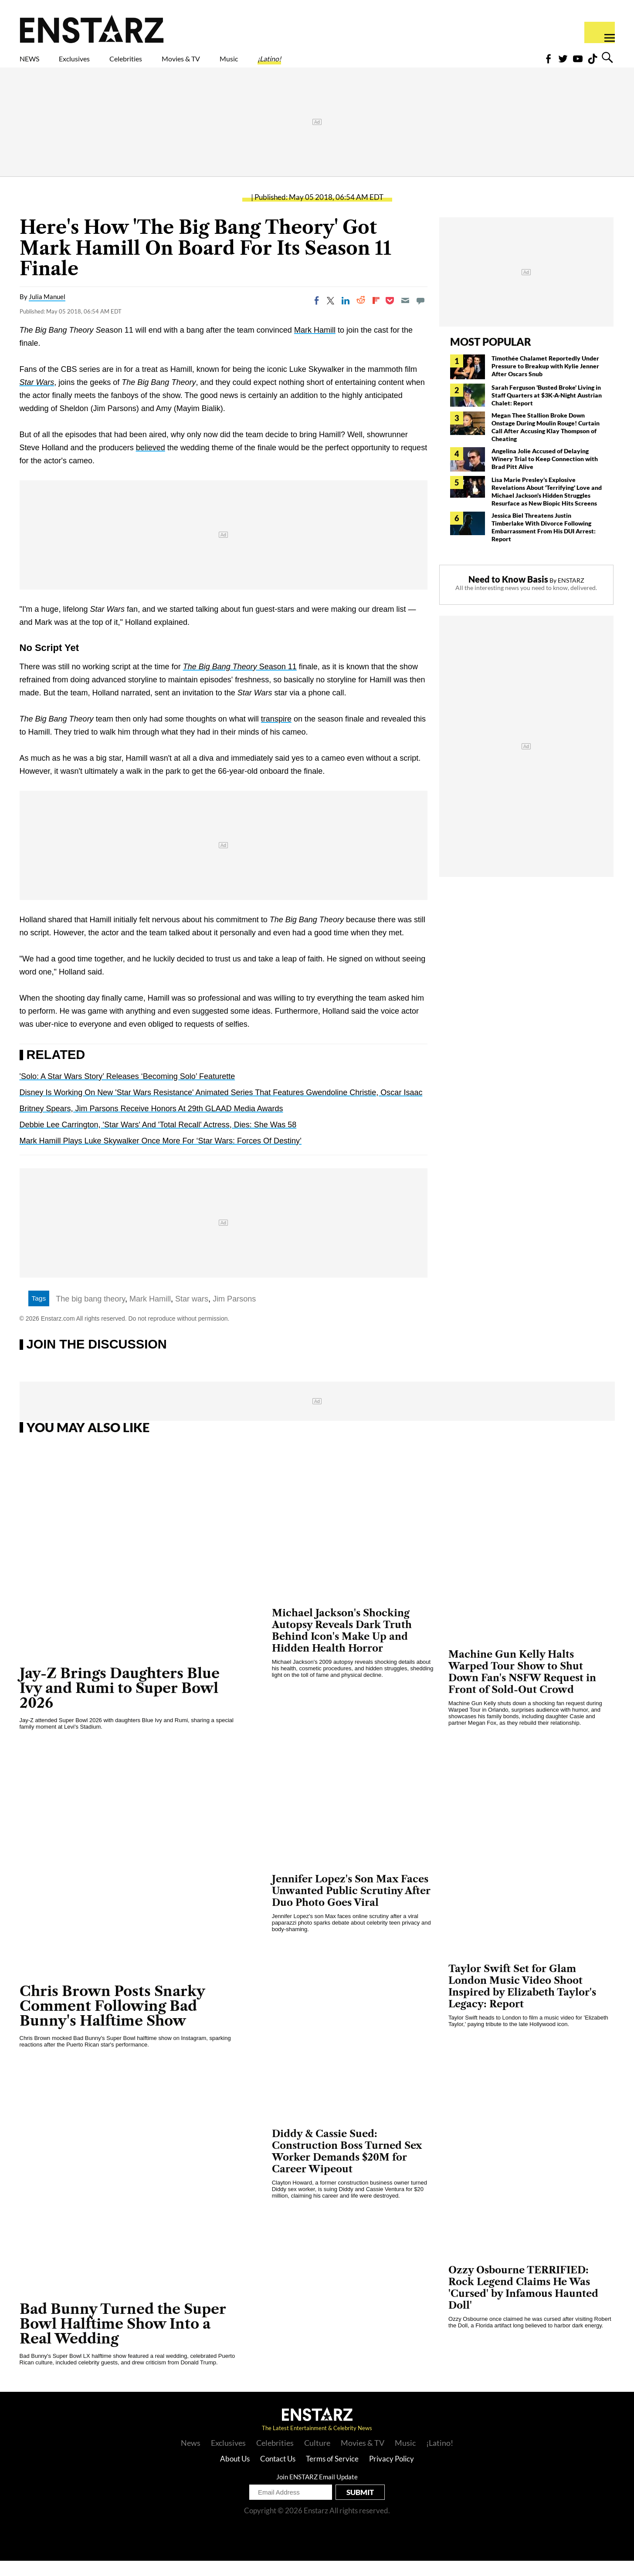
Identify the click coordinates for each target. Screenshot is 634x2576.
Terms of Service (332, 2473)
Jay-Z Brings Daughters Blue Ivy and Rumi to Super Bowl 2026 (120, 1703)
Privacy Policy (391, 2473)
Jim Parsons (234, 1314)
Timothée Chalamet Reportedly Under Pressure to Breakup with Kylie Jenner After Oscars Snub (545, 381)
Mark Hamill (315, 345)
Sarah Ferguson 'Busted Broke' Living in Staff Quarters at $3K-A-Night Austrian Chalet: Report (547, 410)
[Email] (405, 316)
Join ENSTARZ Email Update (317, 2492)
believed (150, 463)
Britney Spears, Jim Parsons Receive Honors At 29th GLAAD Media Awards (151, 1123)
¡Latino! (361, 64)
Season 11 (240, 682)
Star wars (191, 1314)
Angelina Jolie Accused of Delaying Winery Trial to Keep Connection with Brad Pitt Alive (545, 474)
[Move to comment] (420, 316)
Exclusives (95, 64)
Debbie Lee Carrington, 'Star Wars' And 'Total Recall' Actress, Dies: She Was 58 (158, 1140)
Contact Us (277, 2473)
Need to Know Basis (508, 594)
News (190, 2458)
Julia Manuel (47, 312)
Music (307, 64)
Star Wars (37, 397)
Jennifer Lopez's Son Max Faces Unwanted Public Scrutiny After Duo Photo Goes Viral (351, 1906)
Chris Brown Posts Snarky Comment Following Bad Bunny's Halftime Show (112, 2021)
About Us (235, 2473)
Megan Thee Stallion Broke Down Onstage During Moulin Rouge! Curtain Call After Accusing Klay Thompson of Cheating (546, 442)
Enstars (92, 28)
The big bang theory (90, 1314)
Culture (317, 2458)
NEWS (35, 64)
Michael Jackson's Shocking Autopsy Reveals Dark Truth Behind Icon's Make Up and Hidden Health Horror (342, 1645)
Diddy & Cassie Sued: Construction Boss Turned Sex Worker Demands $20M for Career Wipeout (347, 2166)
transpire (276, 734)
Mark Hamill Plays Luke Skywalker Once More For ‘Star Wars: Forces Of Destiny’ (161, 1156)
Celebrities (166, 64)
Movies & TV (242, 64)
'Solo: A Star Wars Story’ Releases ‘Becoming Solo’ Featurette (127, 1091)
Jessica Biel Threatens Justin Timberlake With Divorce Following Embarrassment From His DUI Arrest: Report (544, 542)
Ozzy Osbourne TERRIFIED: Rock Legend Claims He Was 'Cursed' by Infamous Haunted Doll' (523, 2302)
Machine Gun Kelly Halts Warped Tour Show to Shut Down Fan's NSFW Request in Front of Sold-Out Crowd (522, 1687)
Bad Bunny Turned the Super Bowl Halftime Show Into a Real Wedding (123, 2339)
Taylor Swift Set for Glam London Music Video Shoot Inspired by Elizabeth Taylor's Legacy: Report (522, 2001)
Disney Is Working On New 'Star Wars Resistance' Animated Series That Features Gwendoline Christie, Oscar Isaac (221, 1107)
